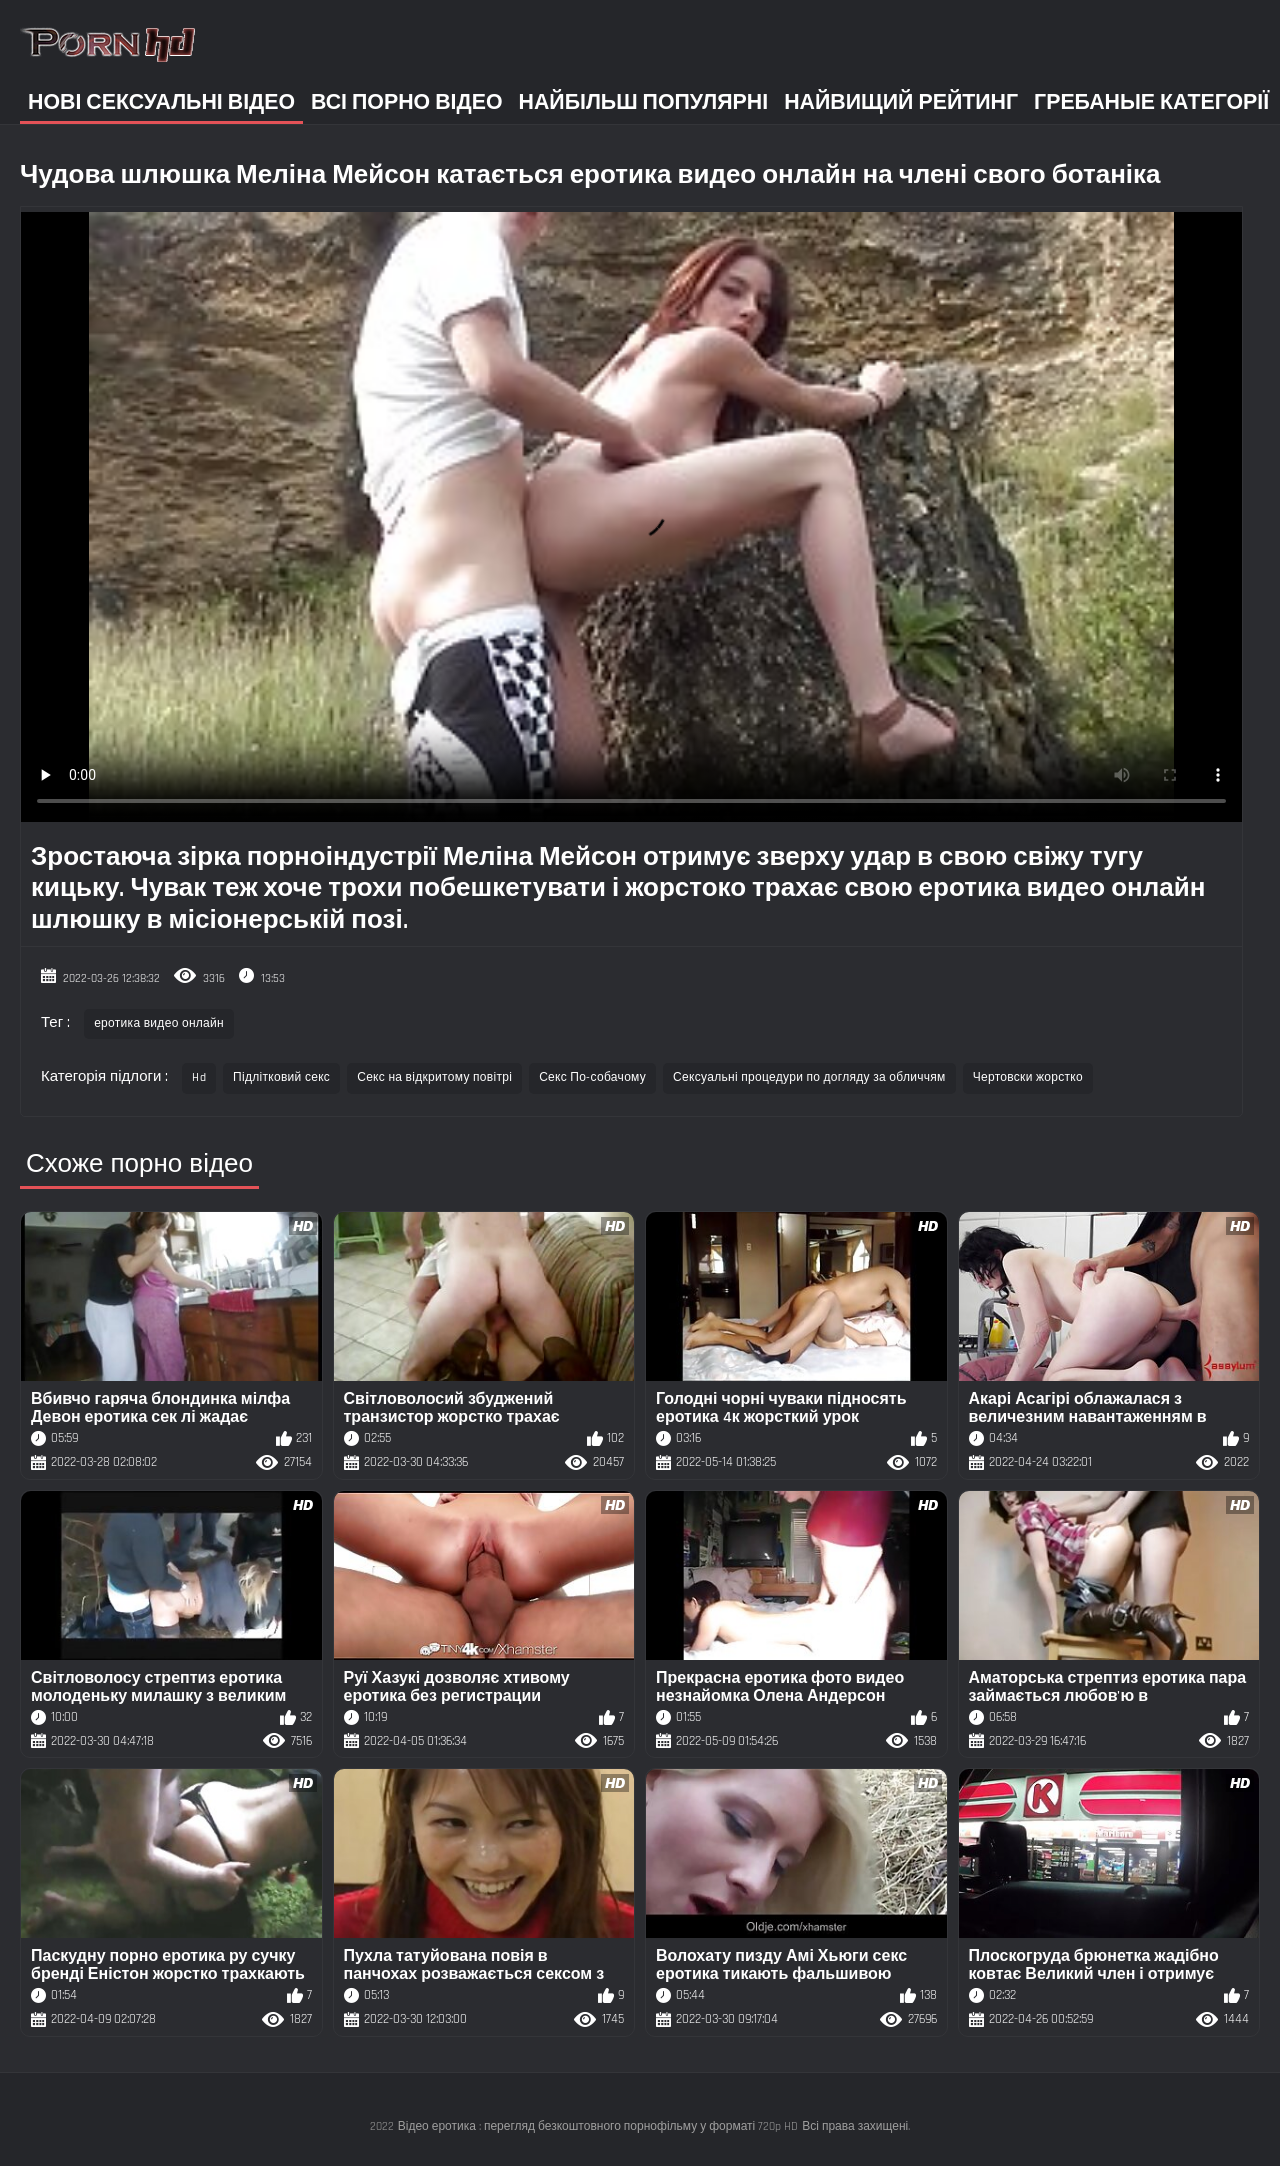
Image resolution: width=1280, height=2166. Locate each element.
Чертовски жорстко (1028, 1077)
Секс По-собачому (592, 1077)
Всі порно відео (406, 102)
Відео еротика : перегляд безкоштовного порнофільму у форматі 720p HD (598, 2126)
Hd (199, 1077)
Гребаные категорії (1151, 102)
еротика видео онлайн (159, 1023)
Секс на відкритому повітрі (434, 1077)
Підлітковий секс (281, 1077)
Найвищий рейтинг (901, 102)
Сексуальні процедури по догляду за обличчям (809, 1077)
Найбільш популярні (644, 102)
